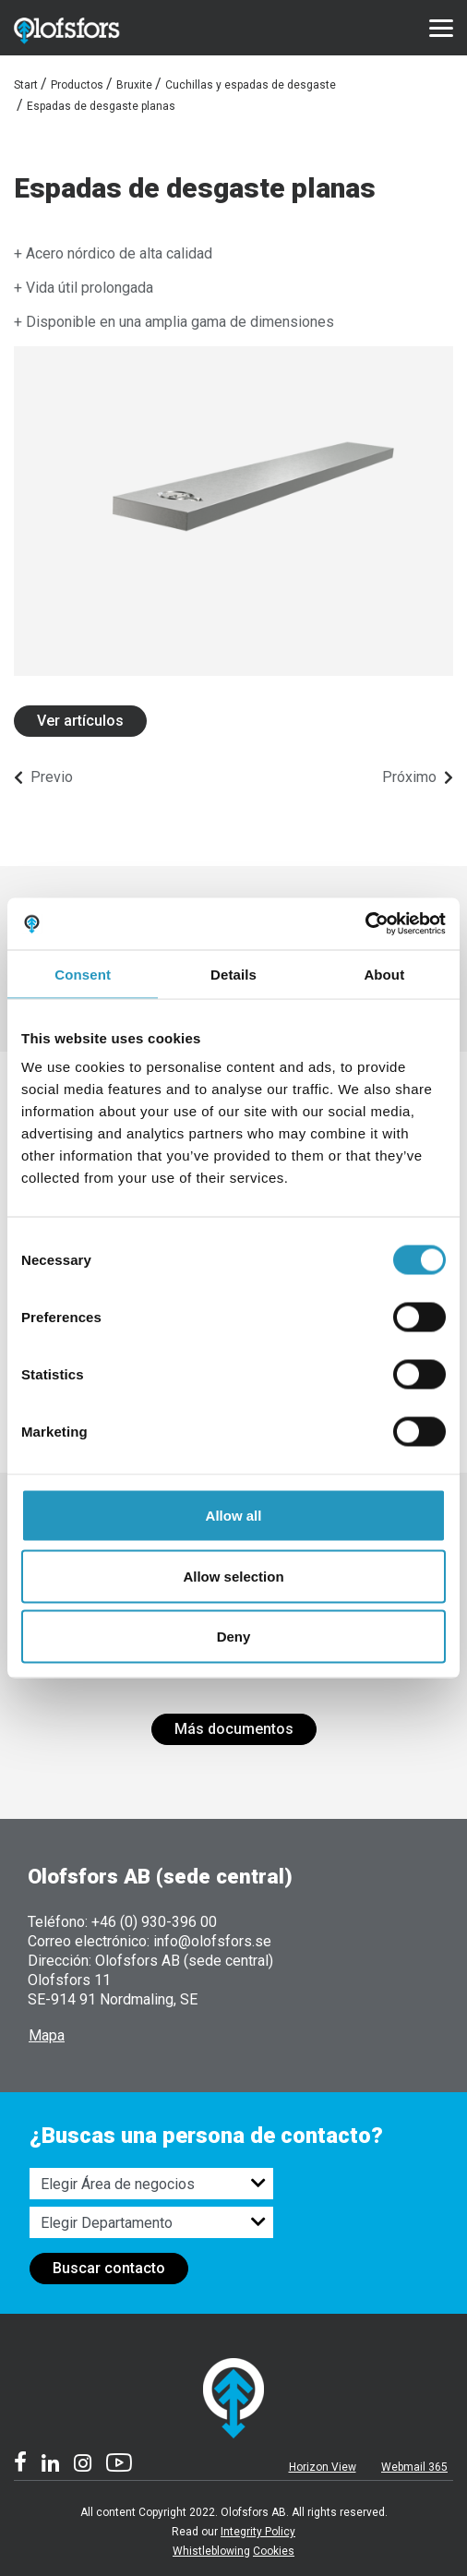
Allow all (234, 1515)
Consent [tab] (82, 973)
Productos (77, 84)
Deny (234, 1636)
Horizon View (322, 2467)
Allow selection (233, 1575)
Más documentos (233, 1729)
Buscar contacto (109, 2268)
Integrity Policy (258, 2531)
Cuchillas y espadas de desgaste (250, 84)
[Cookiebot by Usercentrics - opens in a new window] (365, 924)
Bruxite (134, 84)
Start (26, 84)
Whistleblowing (211, 2551)
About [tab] (384, 973)
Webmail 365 (414, 2467)
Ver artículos (80, 720)
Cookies (273, 2551)
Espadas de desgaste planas (101, 106)
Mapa (47, 2035)
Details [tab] (233, 973)
